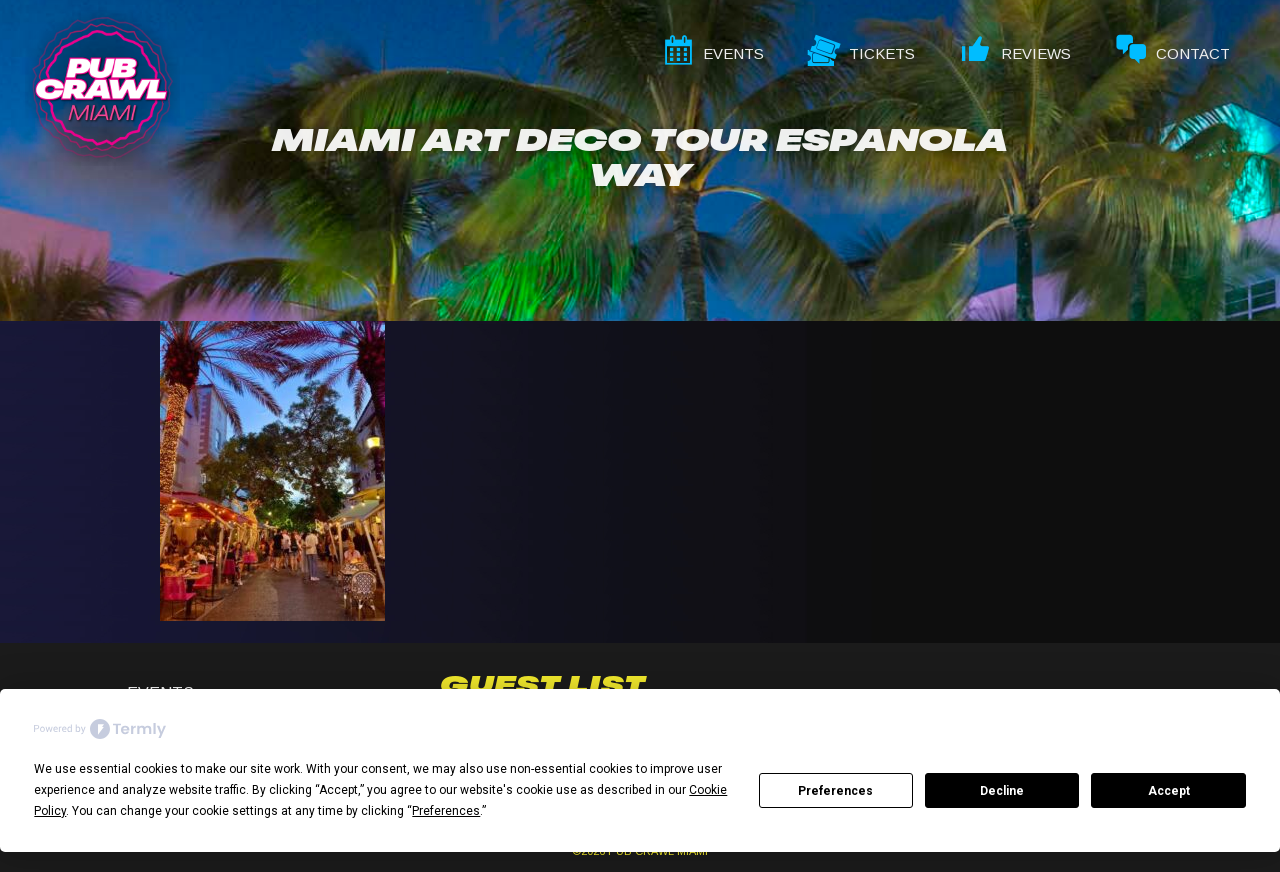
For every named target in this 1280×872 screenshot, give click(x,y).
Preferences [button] (446, 811)
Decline (1002, 791)
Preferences (835, 791)
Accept (1169, 791)
